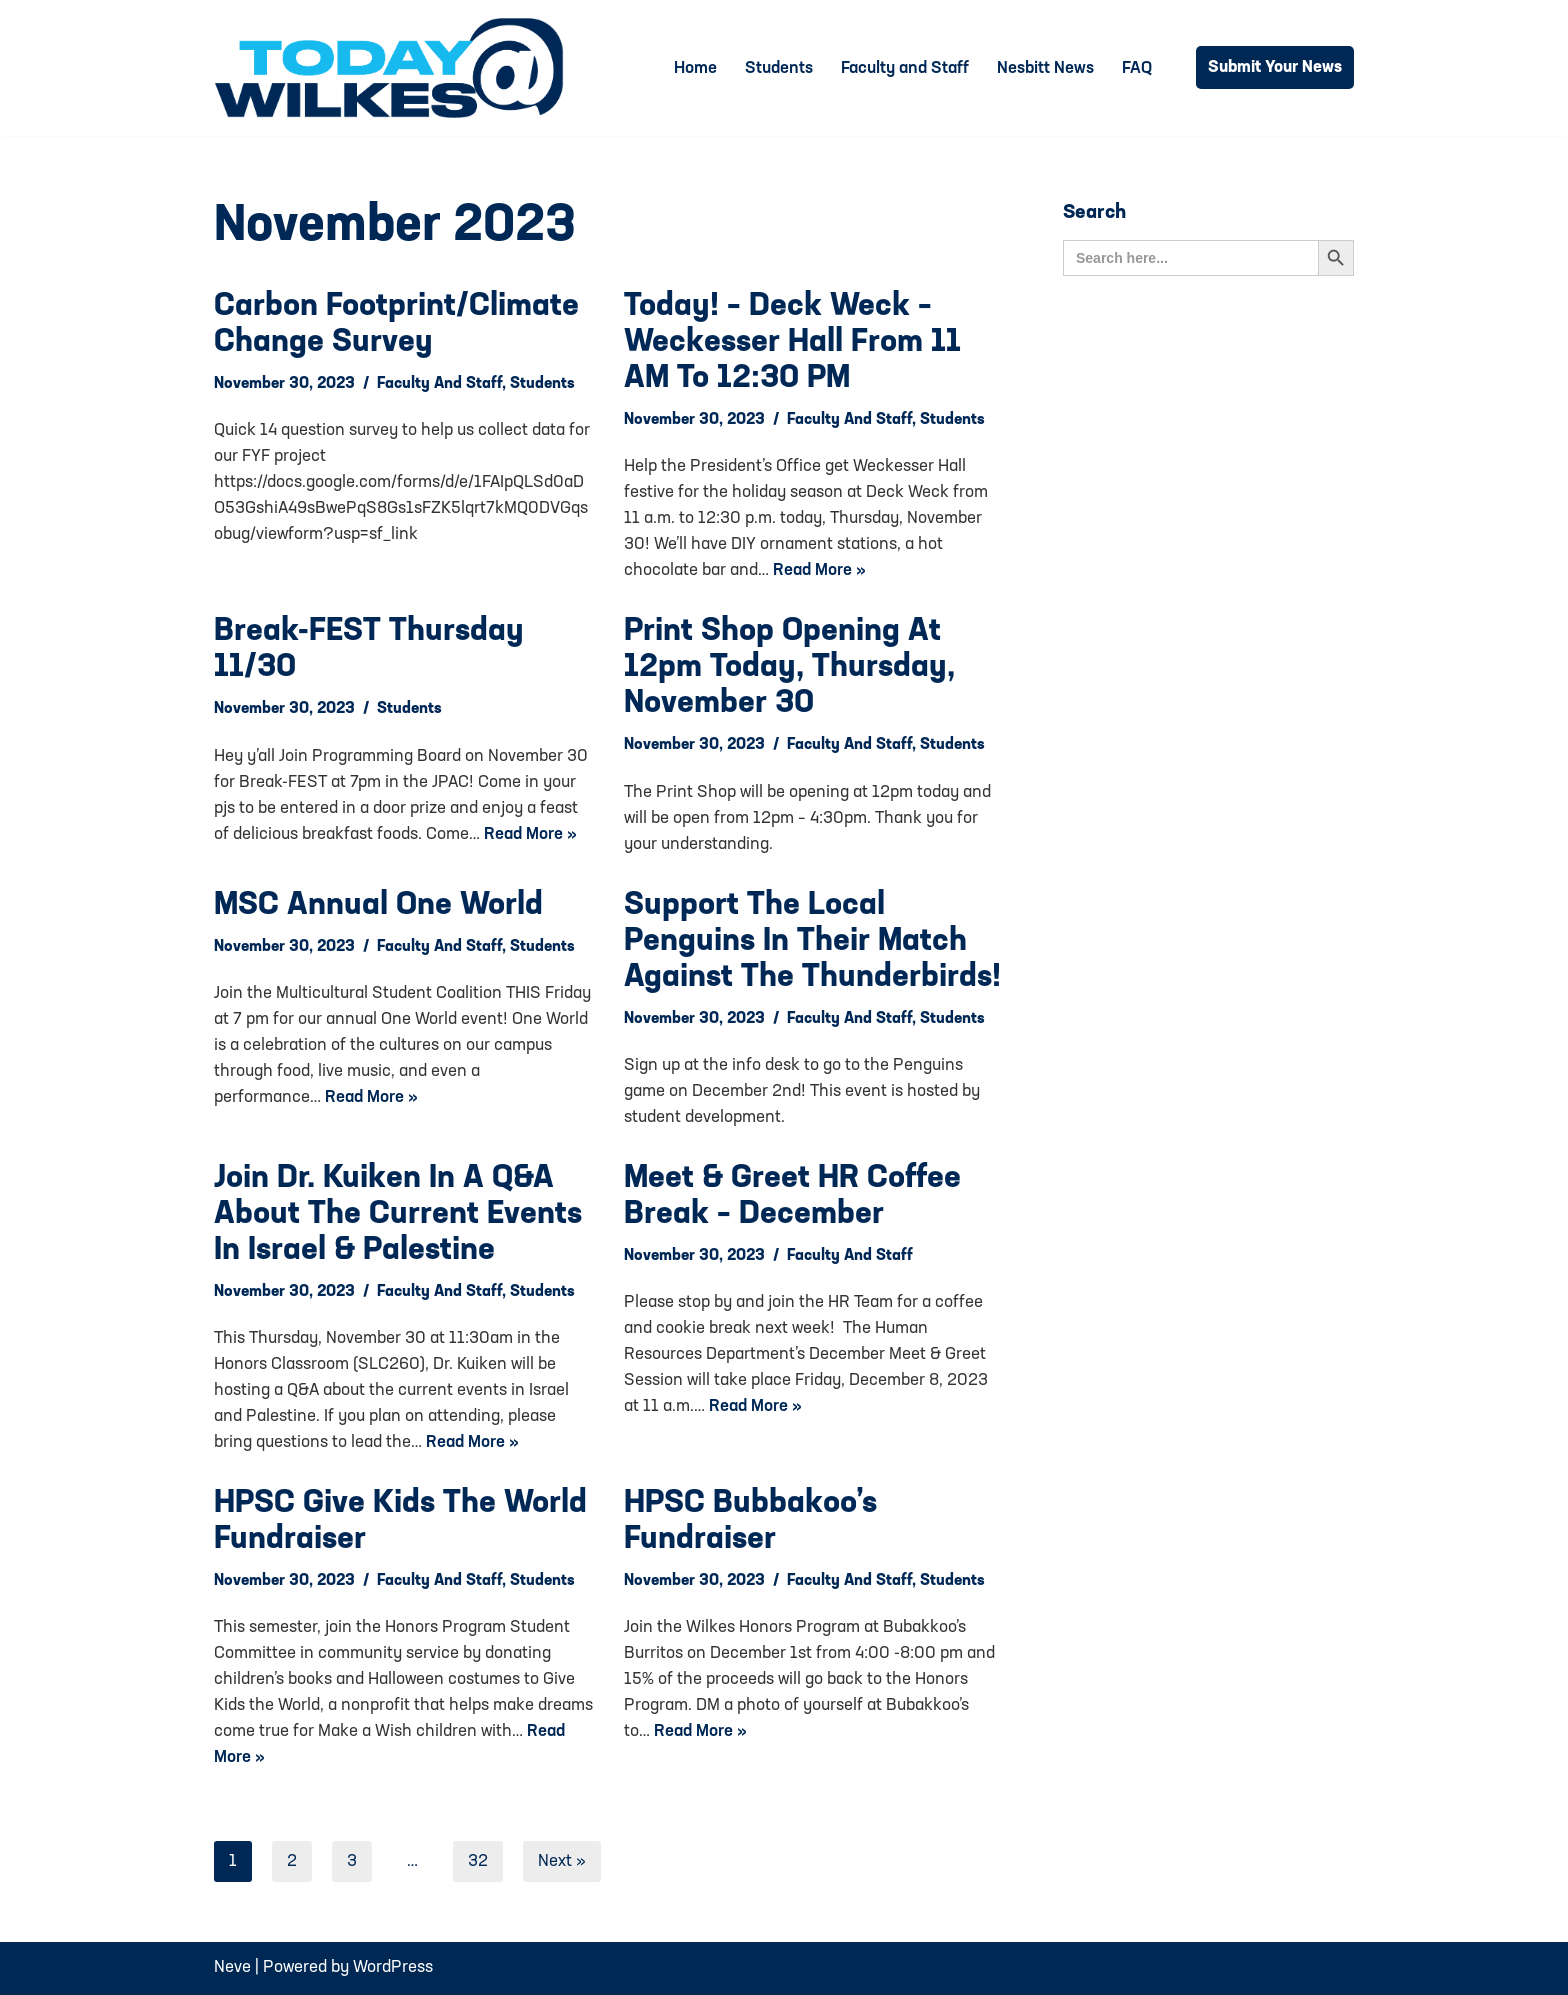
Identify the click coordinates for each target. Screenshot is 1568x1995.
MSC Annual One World (378, 906)
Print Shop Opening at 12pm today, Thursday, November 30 (789, 668)
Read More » (819, 570)
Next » (562, 1861)
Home (695, 68)
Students (779, 68)
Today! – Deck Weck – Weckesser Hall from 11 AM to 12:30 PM (792, 343)
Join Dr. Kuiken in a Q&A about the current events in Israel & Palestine (398, 1215)
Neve (232, 1967)
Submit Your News (1275, 67)
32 (478, 1861)
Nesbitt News (1045, 68)
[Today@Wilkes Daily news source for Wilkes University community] (394, 68)
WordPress (393, 1967)
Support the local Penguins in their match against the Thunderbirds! (812, 942)
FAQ (1137, 68)
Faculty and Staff (905, 68)
